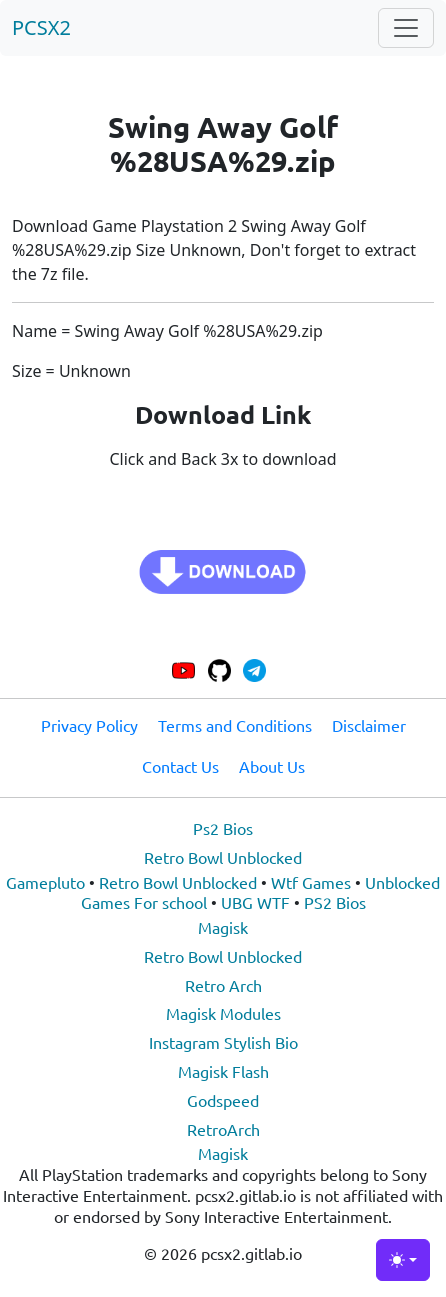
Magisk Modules (223, 1013)
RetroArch (223, 1129)
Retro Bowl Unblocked (223, 857)
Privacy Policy (89, 725)
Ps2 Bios (223, 828)
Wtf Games (311, 882)
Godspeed (223, 1100)
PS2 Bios (335, 902)
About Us (272, 766)
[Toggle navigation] (406, 28)
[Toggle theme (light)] (403, 1260)
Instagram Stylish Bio (223, 1042)
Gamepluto (45, 882)
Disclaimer (369, 725)
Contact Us (180, 766)
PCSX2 (41, 27)
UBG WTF (255, 902)
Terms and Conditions (235, 725)
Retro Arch (223, 985)
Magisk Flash (223, 1071)
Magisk (223, 927)
